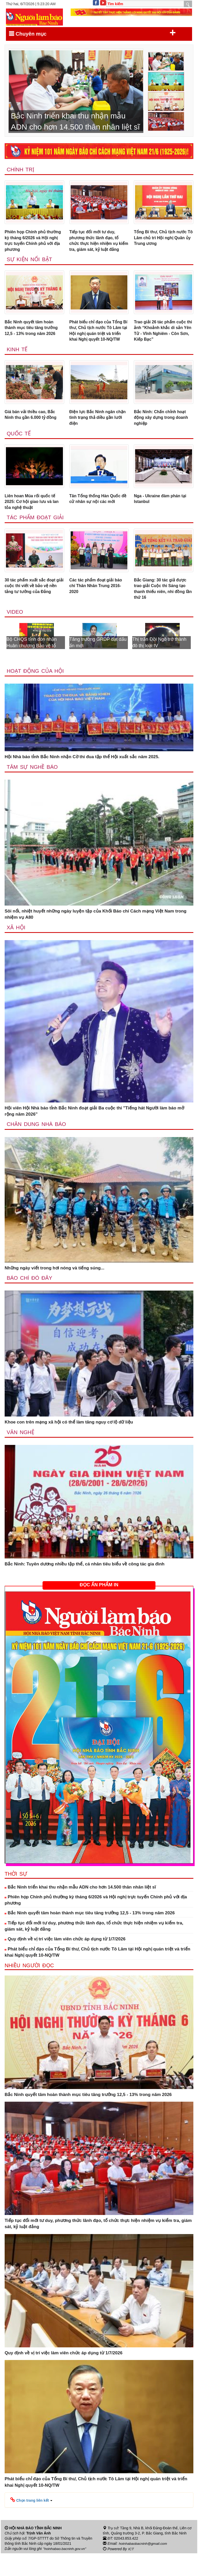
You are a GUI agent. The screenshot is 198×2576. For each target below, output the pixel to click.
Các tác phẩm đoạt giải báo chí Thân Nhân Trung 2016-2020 (98, 606)
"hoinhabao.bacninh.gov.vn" (65, 2572)
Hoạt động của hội (36, 693)
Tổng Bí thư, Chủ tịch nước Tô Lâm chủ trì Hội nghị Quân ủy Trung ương (162, 238)
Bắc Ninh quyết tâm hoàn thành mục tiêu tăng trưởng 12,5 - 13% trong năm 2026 (33, 337)
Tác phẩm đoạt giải (36, 537)
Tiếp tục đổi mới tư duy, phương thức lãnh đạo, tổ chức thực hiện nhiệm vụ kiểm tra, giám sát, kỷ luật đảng (96, 245)
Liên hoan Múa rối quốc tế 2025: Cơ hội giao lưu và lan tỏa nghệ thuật (33, 521)
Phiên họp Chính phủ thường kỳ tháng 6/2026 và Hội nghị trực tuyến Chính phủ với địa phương (32, 242)
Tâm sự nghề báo (33, 789)
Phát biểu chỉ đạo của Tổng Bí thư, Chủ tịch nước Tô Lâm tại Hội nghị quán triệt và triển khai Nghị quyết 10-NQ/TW (98, 343)
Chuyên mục (92, 32)
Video (15, 634)
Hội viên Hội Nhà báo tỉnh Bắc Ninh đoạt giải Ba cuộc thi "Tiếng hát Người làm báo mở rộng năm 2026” (94, 1133)
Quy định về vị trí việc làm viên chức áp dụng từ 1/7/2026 (65, 1962)
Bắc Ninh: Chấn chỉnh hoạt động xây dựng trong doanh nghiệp (163, 435)
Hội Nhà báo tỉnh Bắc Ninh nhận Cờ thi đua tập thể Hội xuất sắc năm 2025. (82, 779)
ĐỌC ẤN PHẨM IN (99, 1608)
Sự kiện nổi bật (30, 268)
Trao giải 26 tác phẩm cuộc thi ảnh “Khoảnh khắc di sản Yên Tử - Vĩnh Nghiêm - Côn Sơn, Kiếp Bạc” (162, 340)
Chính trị (21, 170)
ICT (131, 2572)
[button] (31, 2523)
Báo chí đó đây (30, 1301)
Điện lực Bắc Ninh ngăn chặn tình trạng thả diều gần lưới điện (99, 435)
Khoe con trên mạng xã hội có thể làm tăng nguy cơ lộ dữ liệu (69, 1445)
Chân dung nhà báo (37, 1147)
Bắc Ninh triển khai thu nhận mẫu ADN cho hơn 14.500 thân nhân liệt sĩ (80, 1910)
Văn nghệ (21, 1455)
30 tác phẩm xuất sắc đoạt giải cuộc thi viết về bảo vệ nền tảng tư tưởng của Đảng (34, 606)
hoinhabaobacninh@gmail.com (143, 2566)
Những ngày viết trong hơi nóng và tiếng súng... (54, 1290)
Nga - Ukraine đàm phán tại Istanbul (162, 517)
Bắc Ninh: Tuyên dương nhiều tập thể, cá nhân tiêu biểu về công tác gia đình (84, 1587)
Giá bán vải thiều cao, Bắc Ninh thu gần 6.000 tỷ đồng (33, 431)
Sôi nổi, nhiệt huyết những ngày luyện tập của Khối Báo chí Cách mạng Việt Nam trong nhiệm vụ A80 (95, 936)
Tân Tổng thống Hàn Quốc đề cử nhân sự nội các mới (97, 517)
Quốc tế (19, 452)
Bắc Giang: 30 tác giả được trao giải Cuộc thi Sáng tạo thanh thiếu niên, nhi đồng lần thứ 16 (162, 609)
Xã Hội (16, 950)
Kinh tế (17, 366)
